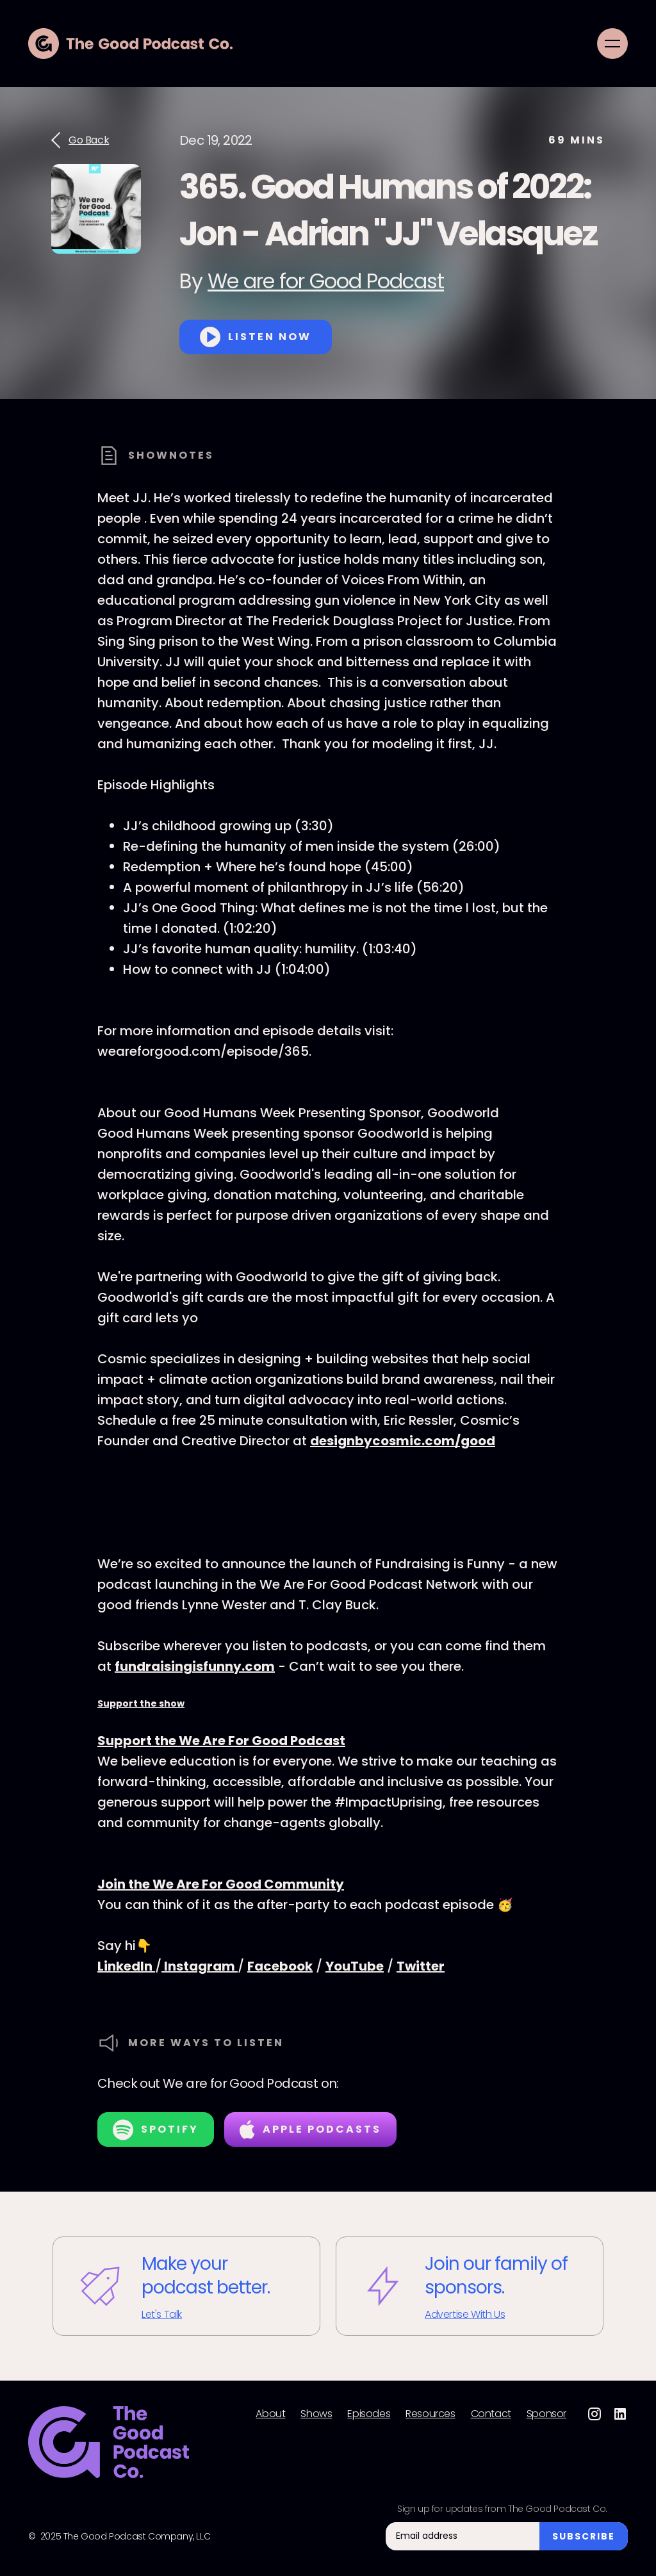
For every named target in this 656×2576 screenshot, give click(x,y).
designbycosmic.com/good (402, 1441)
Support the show (140, 1703)
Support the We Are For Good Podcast (221, 1741)
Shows (316, 2414)
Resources (430, 2414)
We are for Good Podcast (326, 281)
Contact (491, 2414)
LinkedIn (126, 1966)
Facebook (280, 1966)
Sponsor (546, 2414)
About (270, 2414)
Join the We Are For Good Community (220, 1884)
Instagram (199, 1966)
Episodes (368, 2414)
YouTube (354, 1966)
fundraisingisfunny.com (195, 1666)
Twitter (421, 1966)
